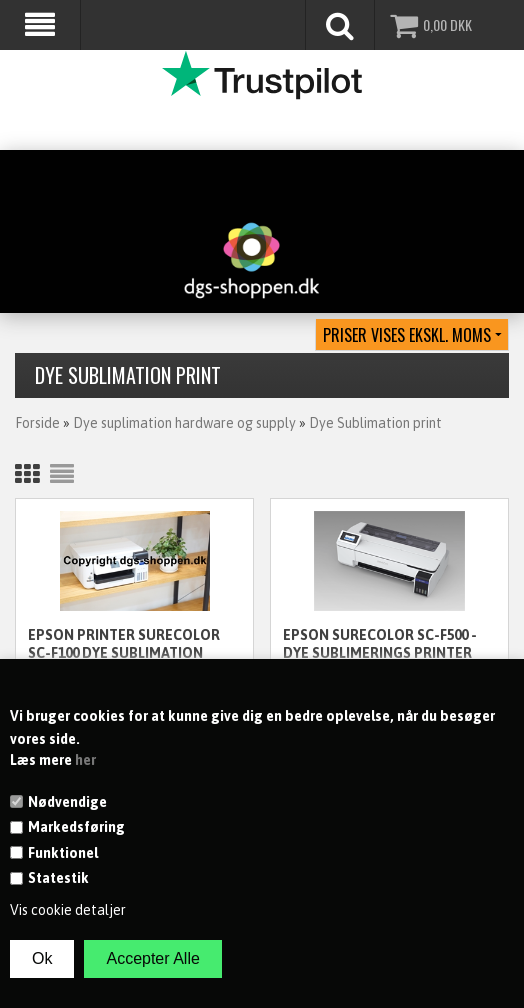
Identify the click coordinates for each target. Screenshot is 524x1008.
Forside (37, 423)
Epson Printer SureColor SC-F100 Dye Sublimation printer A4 (124, 645)
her (85, 760)
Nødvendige (67, 802)
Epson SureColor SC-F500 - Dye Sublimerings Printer (380, 644)
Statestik (58, 878)
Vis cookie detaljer (68, 910)
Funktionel (63, 853)
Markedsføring (76, 827)
